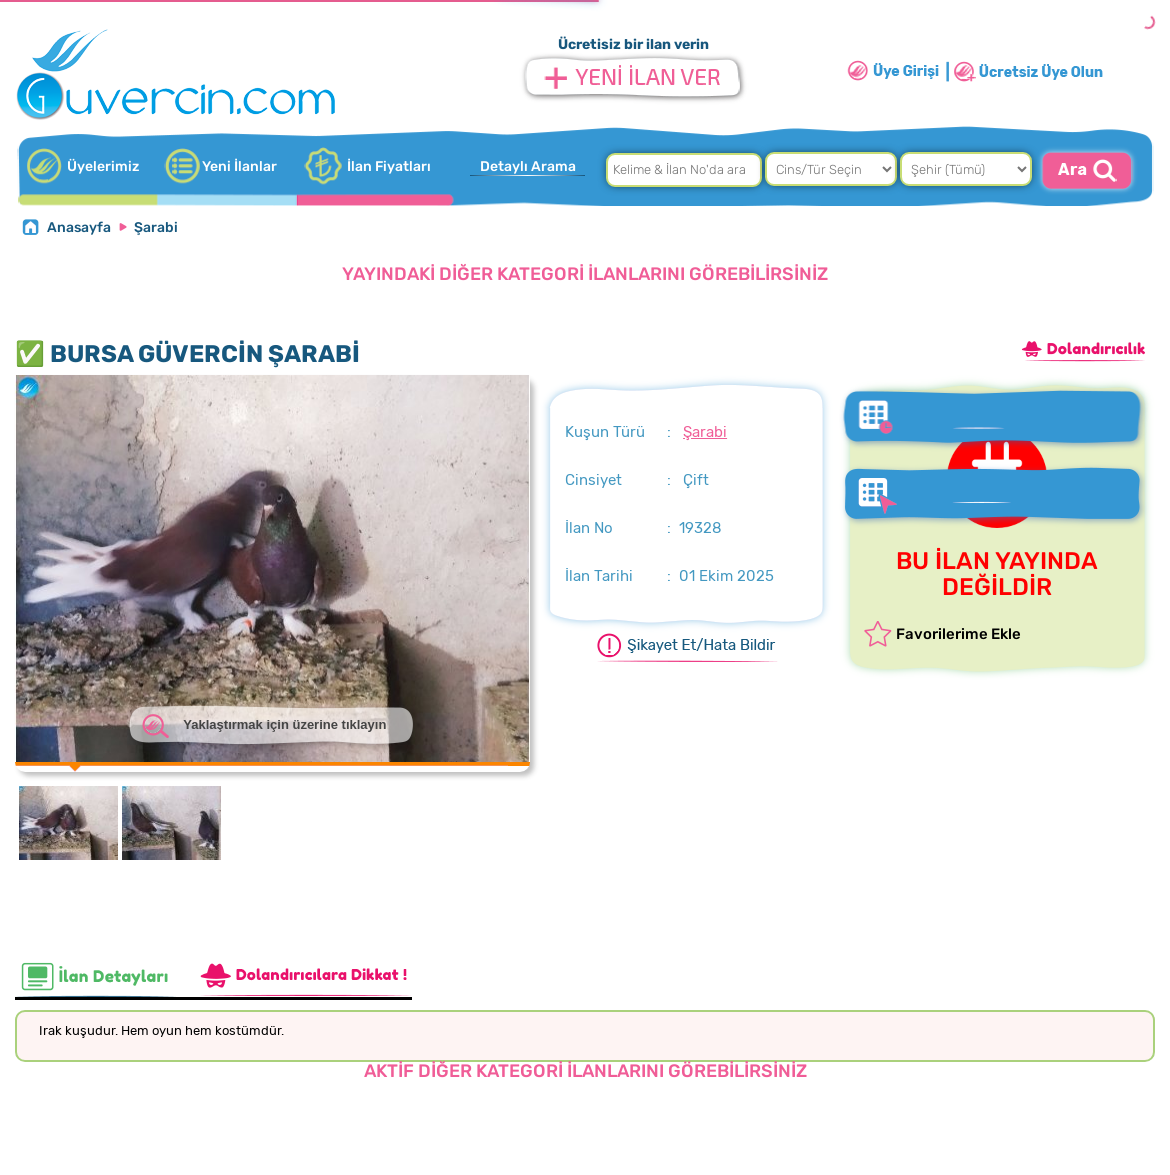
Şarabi (156, 227)
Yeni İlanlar (239, 166)
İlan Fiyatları (389, 166)
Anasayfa (79, 227)
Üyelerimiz (103, 166)
